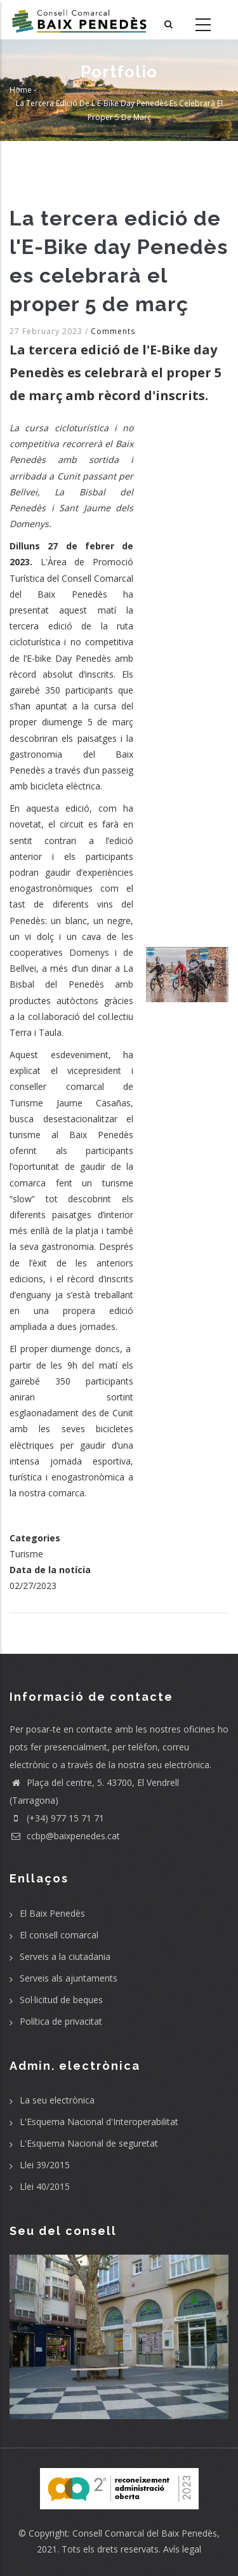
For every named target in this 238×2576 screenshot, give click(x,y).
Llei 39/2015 (45, 2165)
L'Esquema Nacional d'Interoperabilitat (99, 2122)
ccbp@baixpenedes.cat (65, 1836)
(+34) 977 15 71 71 (57, 1818)
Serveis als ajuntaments (68, 1978)
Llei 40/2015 (45, 2186)
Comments (113, 331)
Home (21, 89)
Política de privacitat (61, 2021)
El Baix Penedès (52, 1913)
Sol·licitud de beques (61, 2000)
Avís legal (182, 2549)
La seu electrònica (57, 2100)
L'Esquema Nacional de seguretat (89, 2143)
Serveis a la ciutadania (65, 1956)
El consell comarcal (59, 1935)
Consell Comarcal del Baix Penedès (144, 2533)
